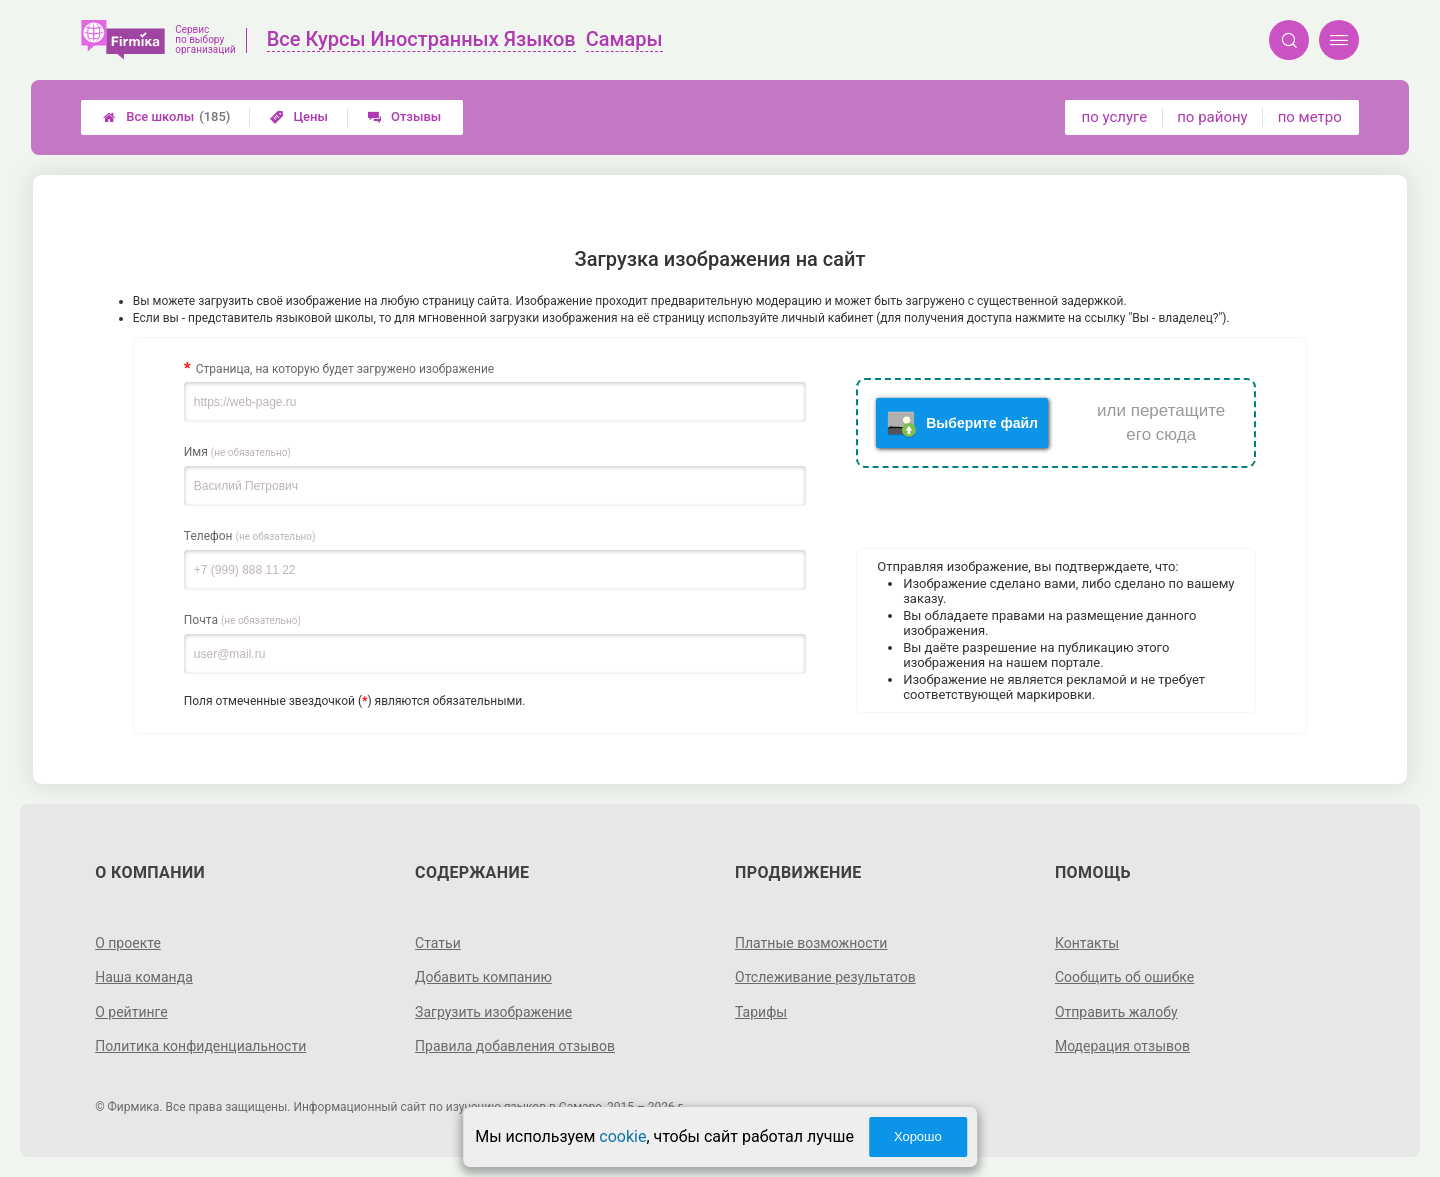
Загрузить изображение (493, 1012)
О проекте (128, 943)
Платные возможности (811, 943)
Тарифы (761, 1012)
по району (1212, 117)
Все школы (166, 117)
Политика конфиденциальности (200, 1046)
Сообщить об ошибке (1124, 977)
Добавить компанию (483, 977)
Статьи (438, 943)
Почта (242, 620)
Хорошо (918, 1136)
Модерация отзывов (1122, 1046)
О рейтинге (131, 1012)
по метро (1310, 117)
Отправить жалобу (1116, 1012)
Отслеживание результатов (825, 977)
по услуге (1115, 117)
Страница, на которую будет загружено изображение (345, 369)
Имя (237, 452)
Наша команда (144, 977)
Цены (299, 116)
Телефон (250, 536)
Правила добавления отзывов (515, 1046)
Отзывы (404, 116)
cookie (622, 1136)
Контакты (1087, 943)
